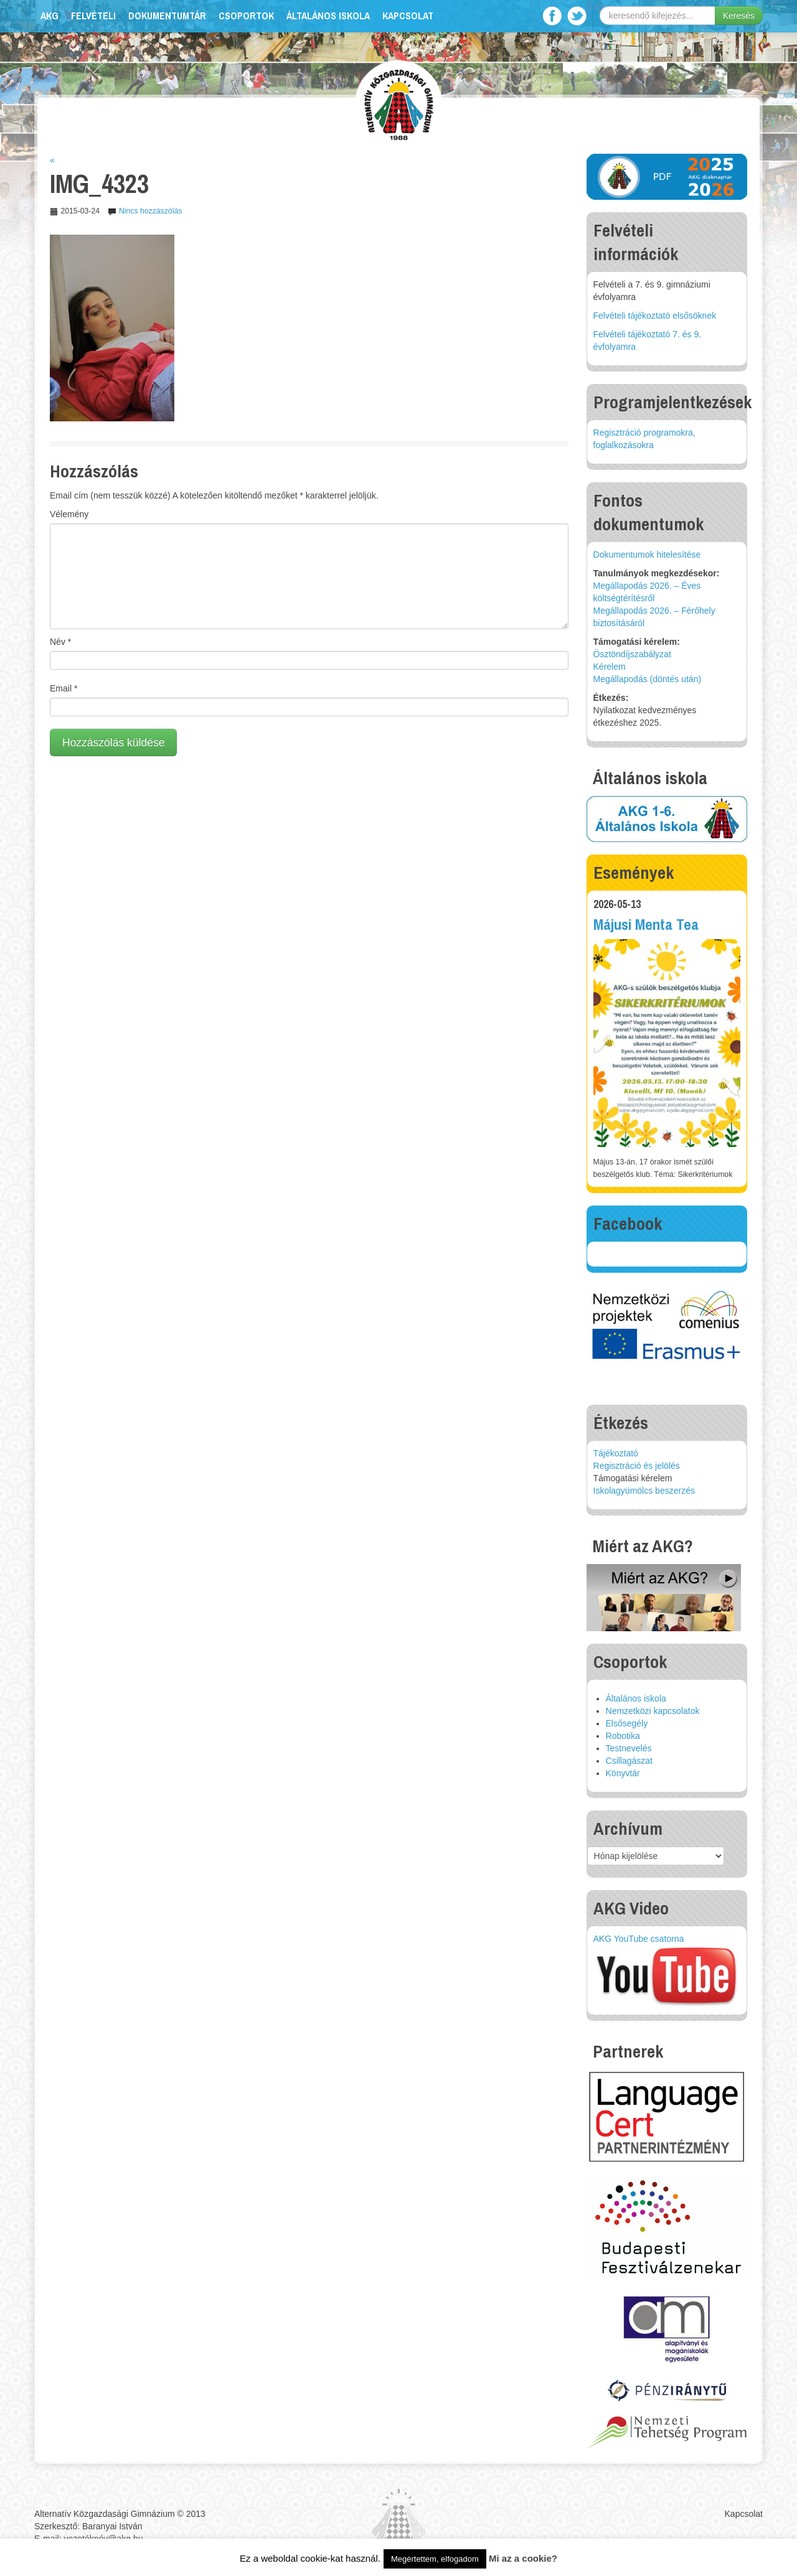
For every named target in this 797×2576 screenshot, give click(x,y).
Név (60, 642)
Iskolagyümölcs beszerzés (644, 1491)
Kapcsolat (407, 15)
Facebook (552, 16)
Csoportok (246, 15)
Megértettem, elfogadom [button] (435, 2559)
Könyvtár (623, 1773)
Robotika (623, 1736)
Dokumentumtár (167, 15)
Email (63, 688)
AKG (49, 15)
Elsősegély (627, 1723)
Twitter (577, 16)
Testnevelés (629, 1748)
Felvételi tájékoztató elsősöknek (655, 316)
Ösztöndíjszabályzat (632, 654)
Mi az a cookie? (523, 2558)
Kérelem (609, 667)
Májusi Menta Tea (646, 924)
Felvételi (93, 15)
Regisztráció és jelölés (636, 1466)
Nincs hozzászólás (150, 211)
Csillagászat (629, 1761)
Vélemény (69, 514)
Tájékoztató (615, 1453)
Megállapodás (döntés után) (647, 679)
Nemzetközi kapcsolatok (653, 1711)
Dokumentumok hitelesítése (647, 555)
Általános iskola (328, 15)
